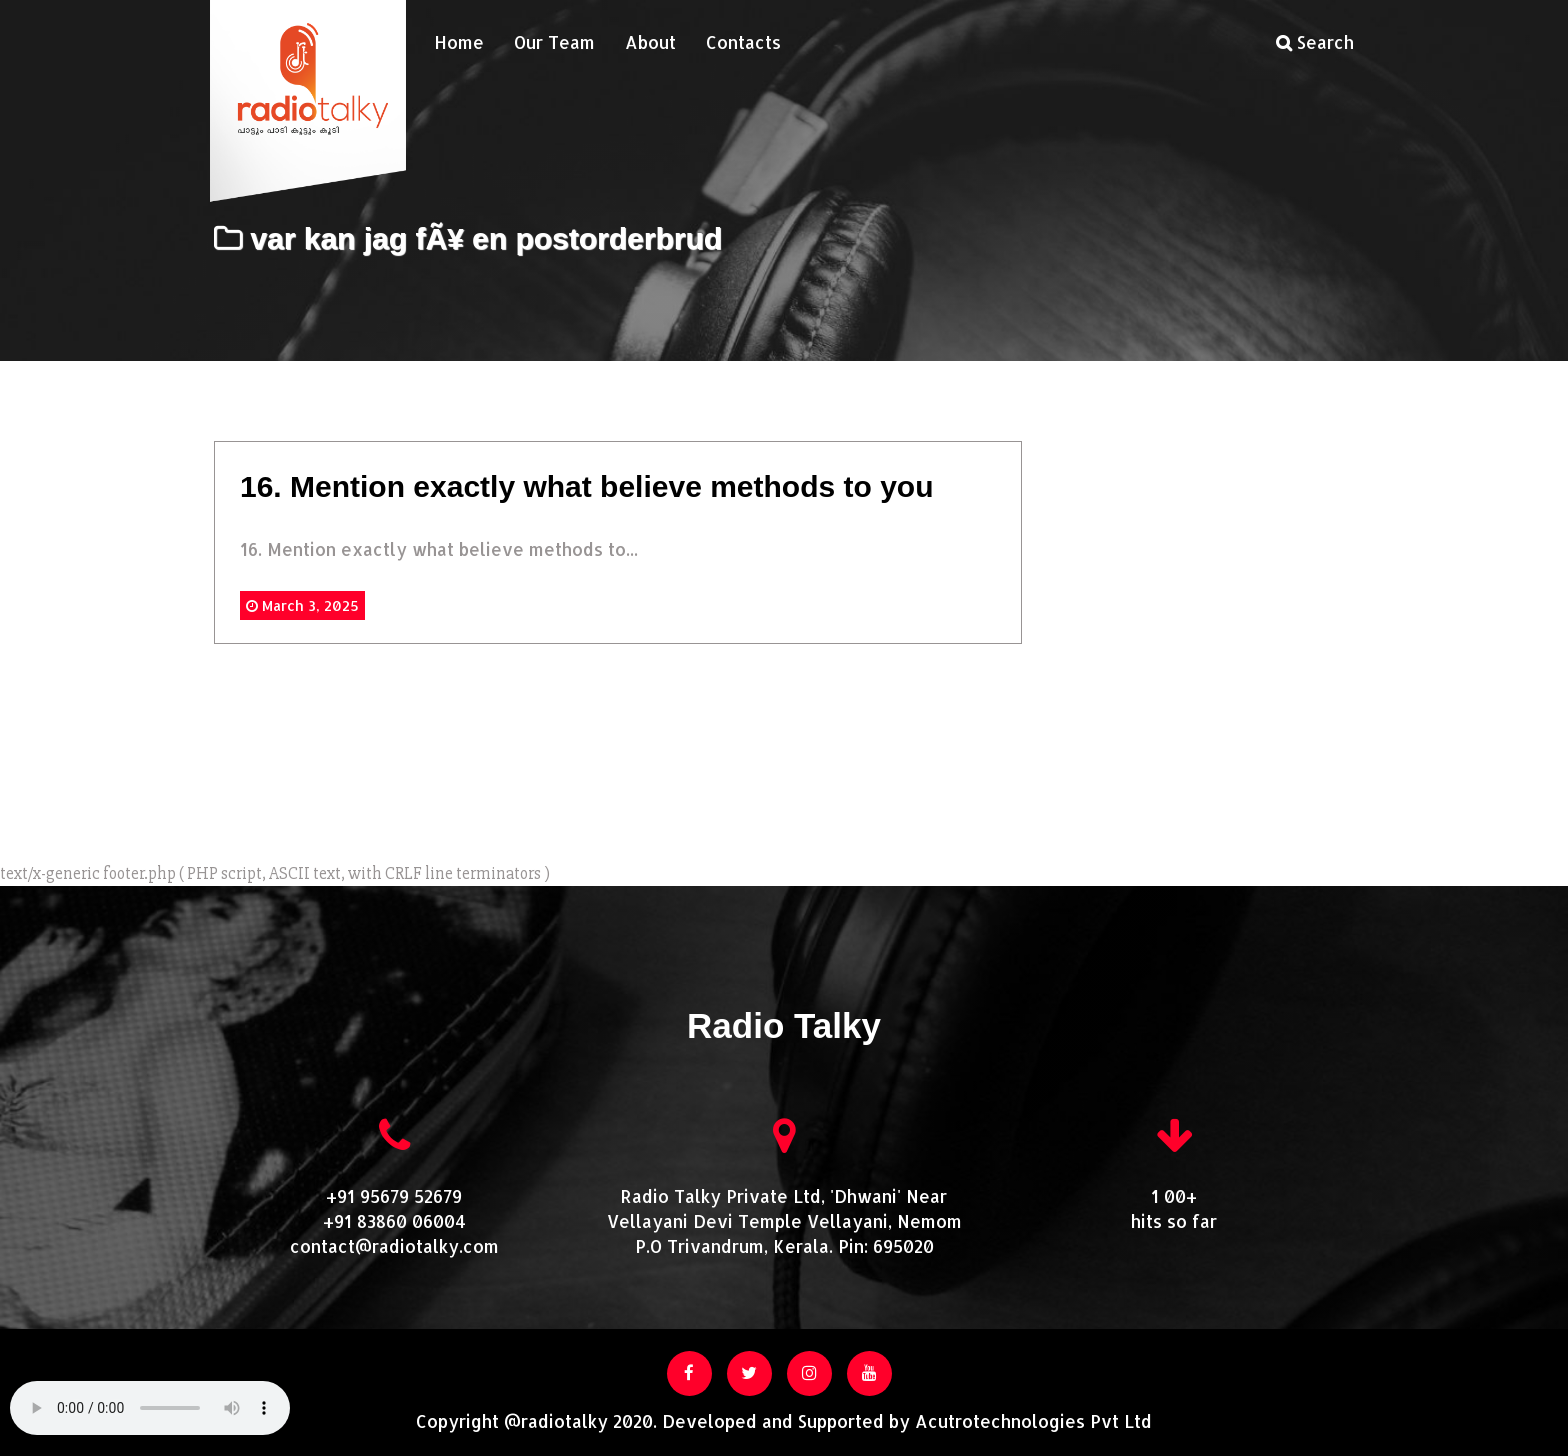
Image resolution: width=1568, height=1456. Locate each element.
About (650, 42)
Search (1315, 42)
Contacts (743, 42)
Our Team (554, 42)
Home (459, 42)
